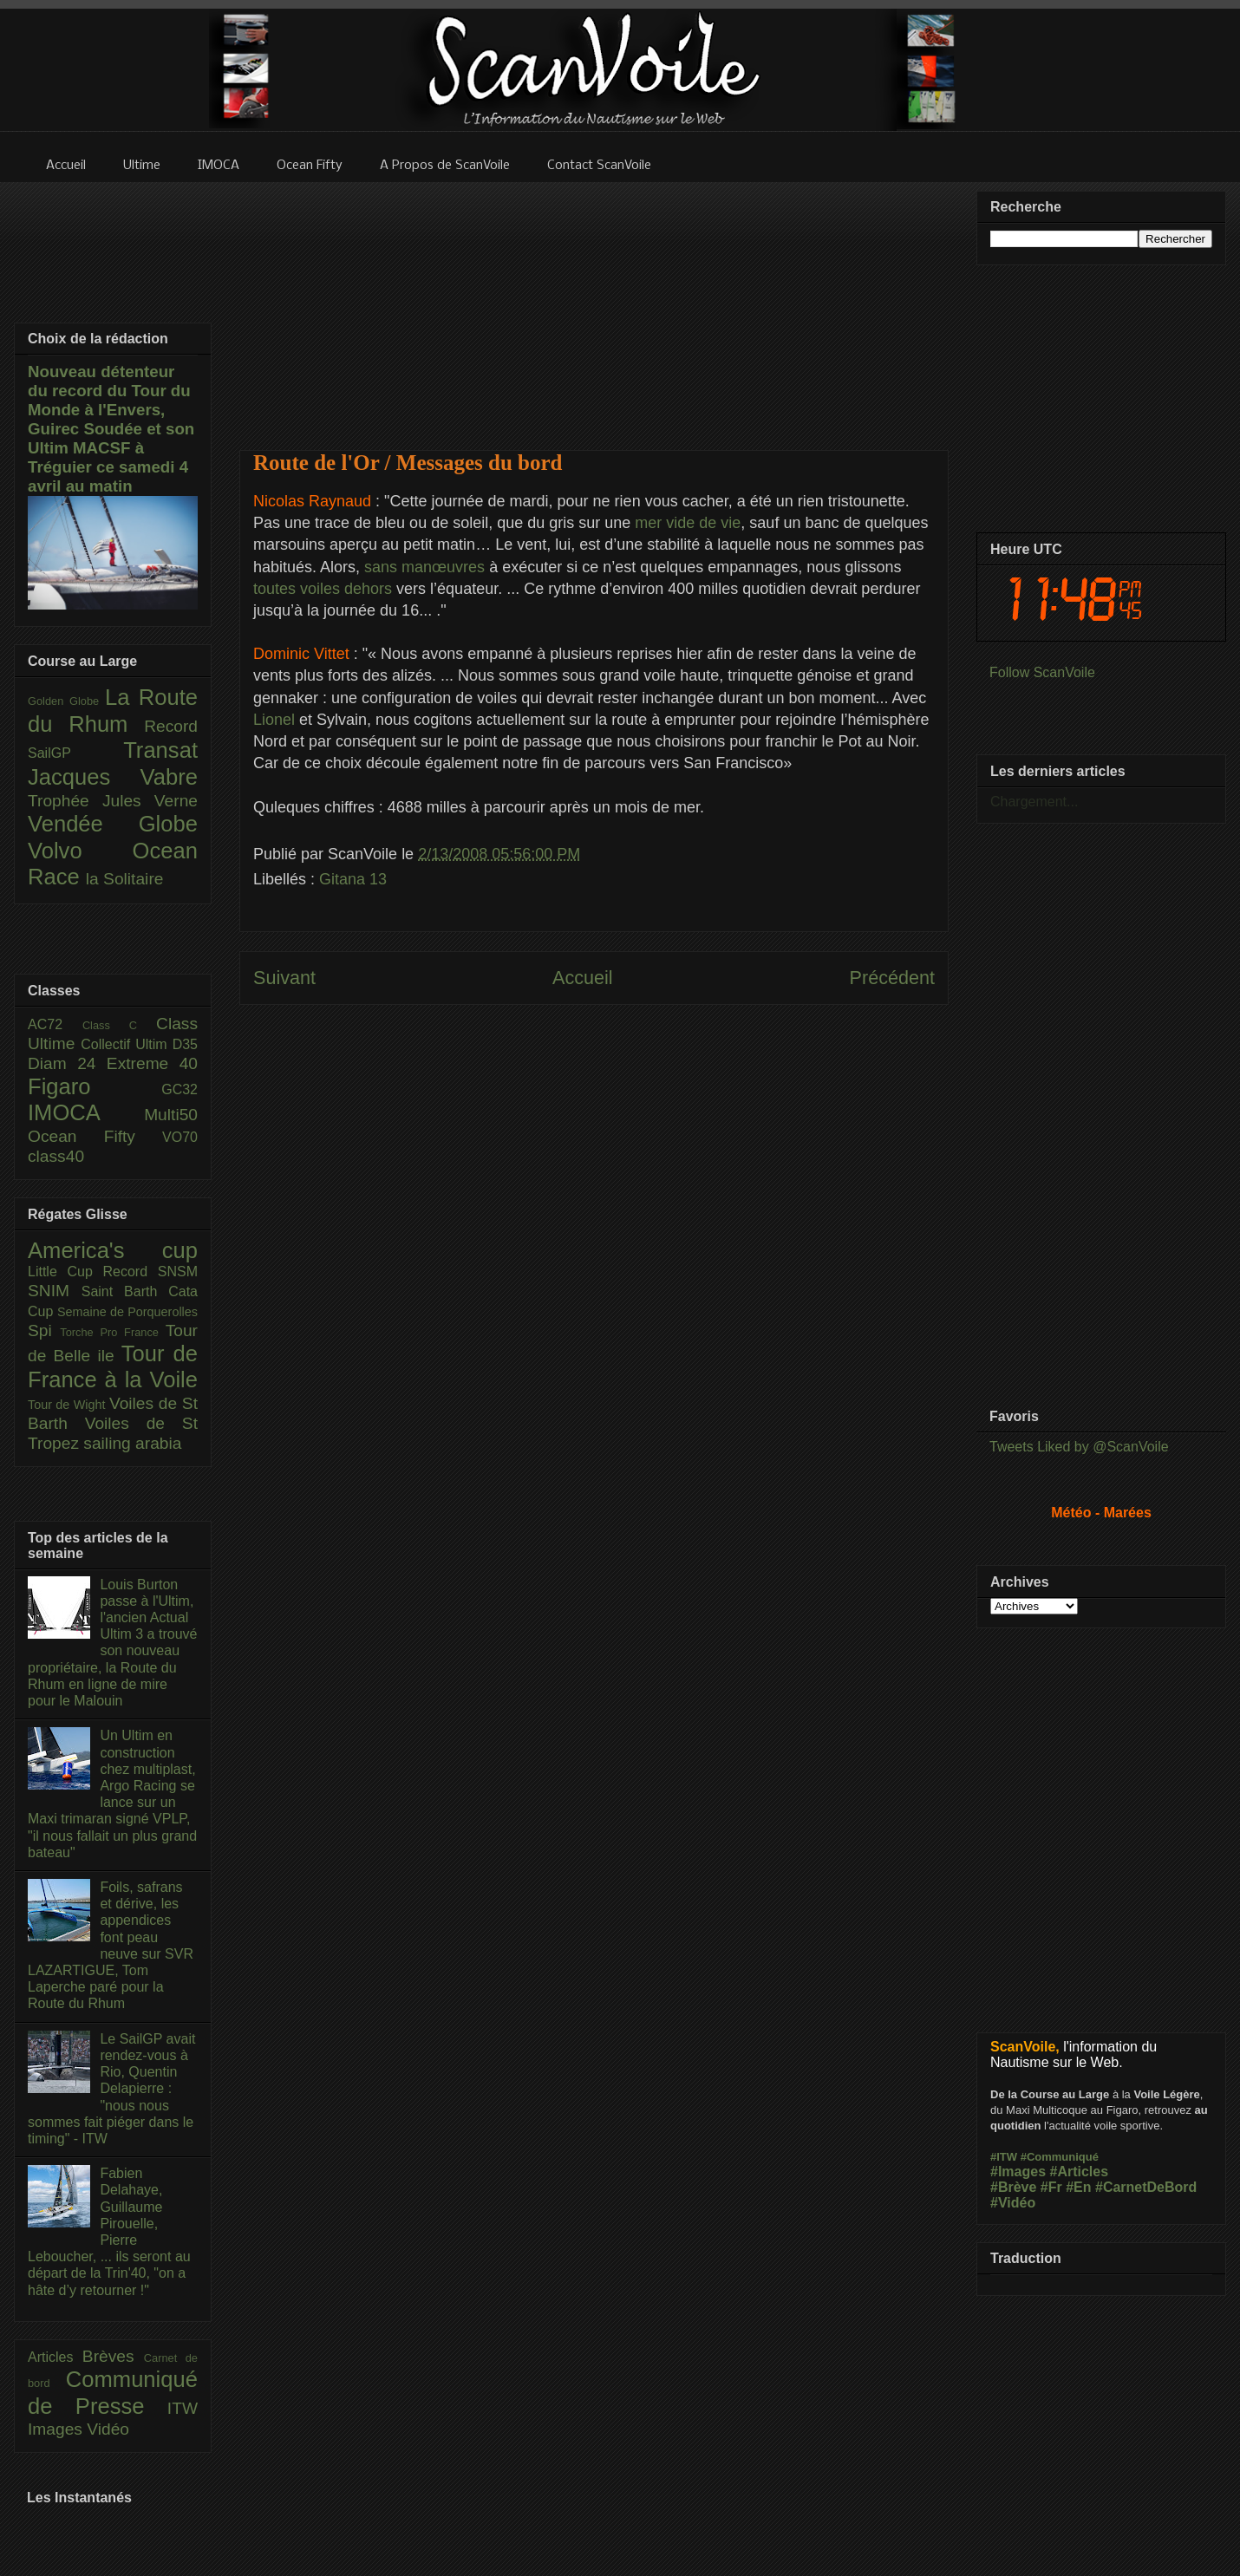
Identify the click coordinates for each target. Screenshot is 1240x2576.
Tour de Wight (68, 1405)
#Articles (1079, 2171)
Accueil (582, 977)
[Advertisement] (594, 305)
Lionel (276, 719)
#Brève (1013, 2187)
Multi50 (171, 1114)
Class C (119, 1025)
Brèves (113, 2356)
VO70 (180, 1137)
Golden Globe (66, 701)
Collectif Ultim (126, 1044)
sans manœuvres (426, 567)
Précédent (892, 977)
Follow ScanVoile (1042, 672)
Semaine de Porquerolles (127, 1312)
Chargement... (1034, 801)
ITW (182, 2408)
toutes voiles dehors (324, 588)
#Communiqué (1060, 2156)
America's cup (113, 1250)
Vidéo (108, 2429)
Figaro (94, 1086)
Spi (44, 1330)
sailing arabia (132, 1443)
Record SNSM (150, 1271)
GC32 (179, 1089)
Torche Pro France (112, 1332)
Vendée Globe (113, 824)
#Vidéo (1012, 2202)
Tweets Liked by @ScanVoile (1079, 1446)
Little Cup (65, 1271)
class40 (56, 1156)
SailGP (75, 753)
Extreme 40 (152, 1063)
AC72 (55, 1024)
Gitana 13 (353, 879)
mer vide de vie (688, 523)
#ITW (1003, 2156)
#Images (1018, 2171)
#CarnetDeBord (1146, 2187)
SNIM (55, 1290)
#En (1078, 2187)
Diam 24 (67, 1063)
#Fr (1051, 2187)
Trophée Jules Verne (113, 801)
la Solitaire (125, 879)
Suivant (284, 977)
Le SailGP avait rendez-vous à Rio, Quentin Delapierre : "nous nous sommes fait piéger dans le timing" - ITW (111, 2088)
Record (171, 726)
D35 (185, 1044)
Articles (55, 2357)
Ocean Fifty (95, 1136)
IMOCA (86, 1112)
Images (57, 2429)
